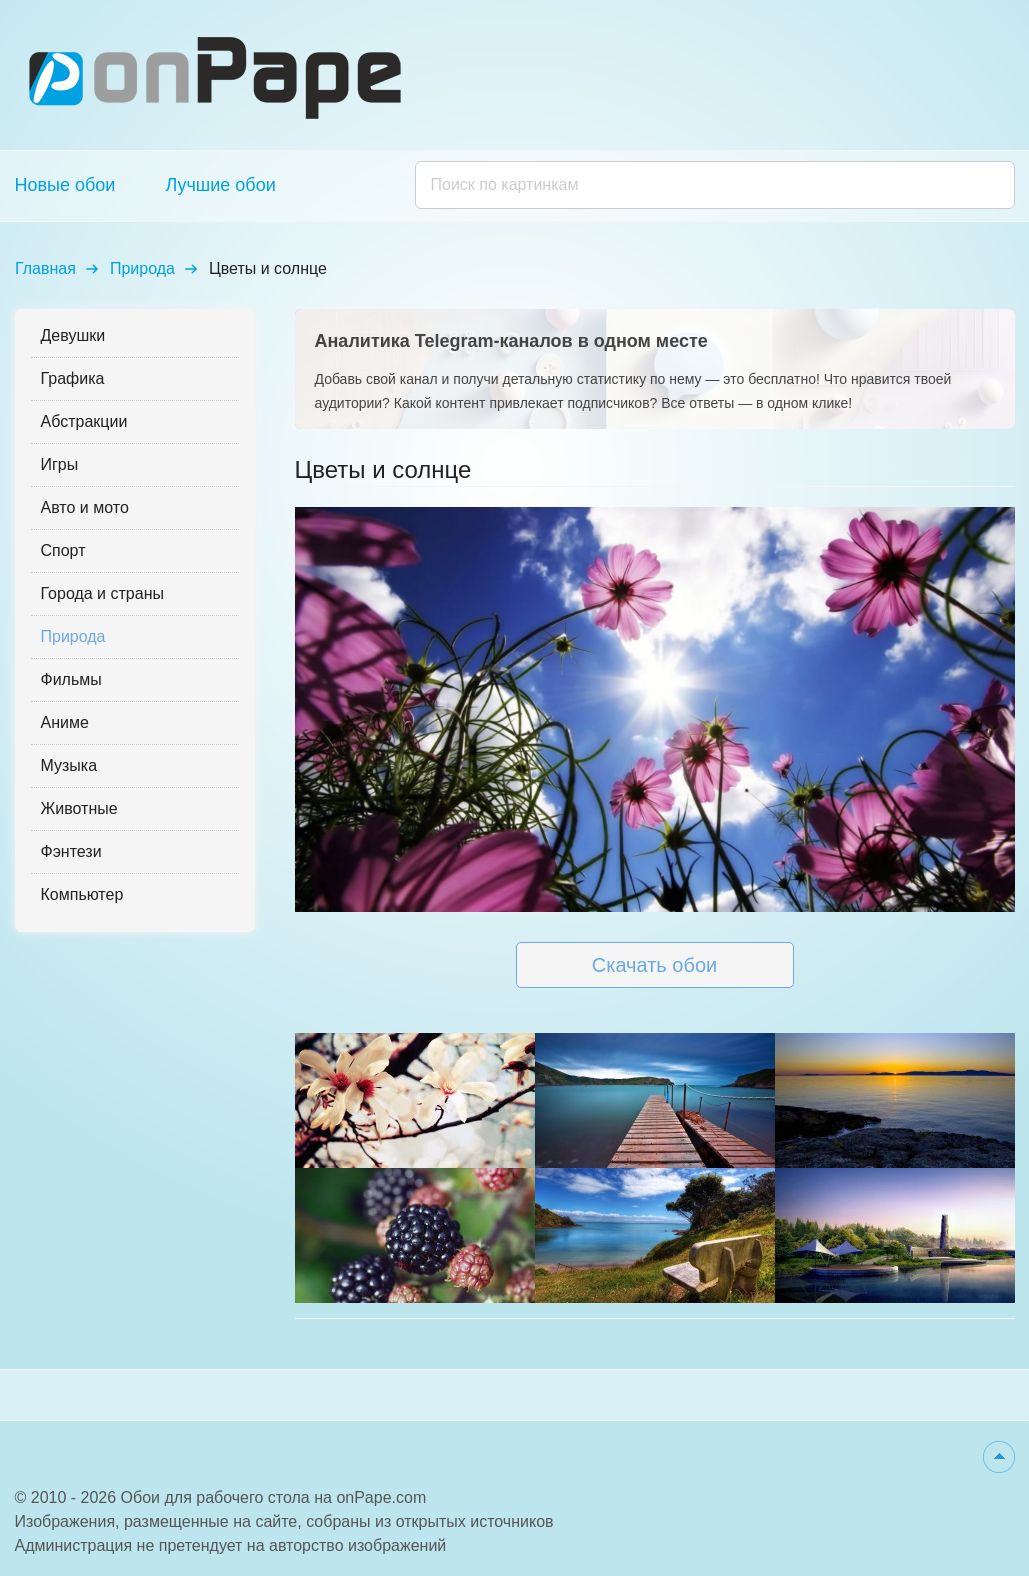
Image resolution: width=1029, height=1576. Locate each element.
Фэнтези (71, 851)
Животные (79, 808)
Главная (45, 268)
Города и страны (102, 593)
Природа (142, 268)
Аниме (65, 722)
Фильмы (71, 679)
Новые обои (65, 185)
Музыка (69, 765)
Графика (73, 378)
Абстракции (84, 421)
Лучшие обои (220, 185)
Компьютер (82, 894)
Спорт (63, 550)
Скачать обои (654, 965)
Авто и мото (85, 507)
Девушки (73, 335)
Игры (60, 464)
